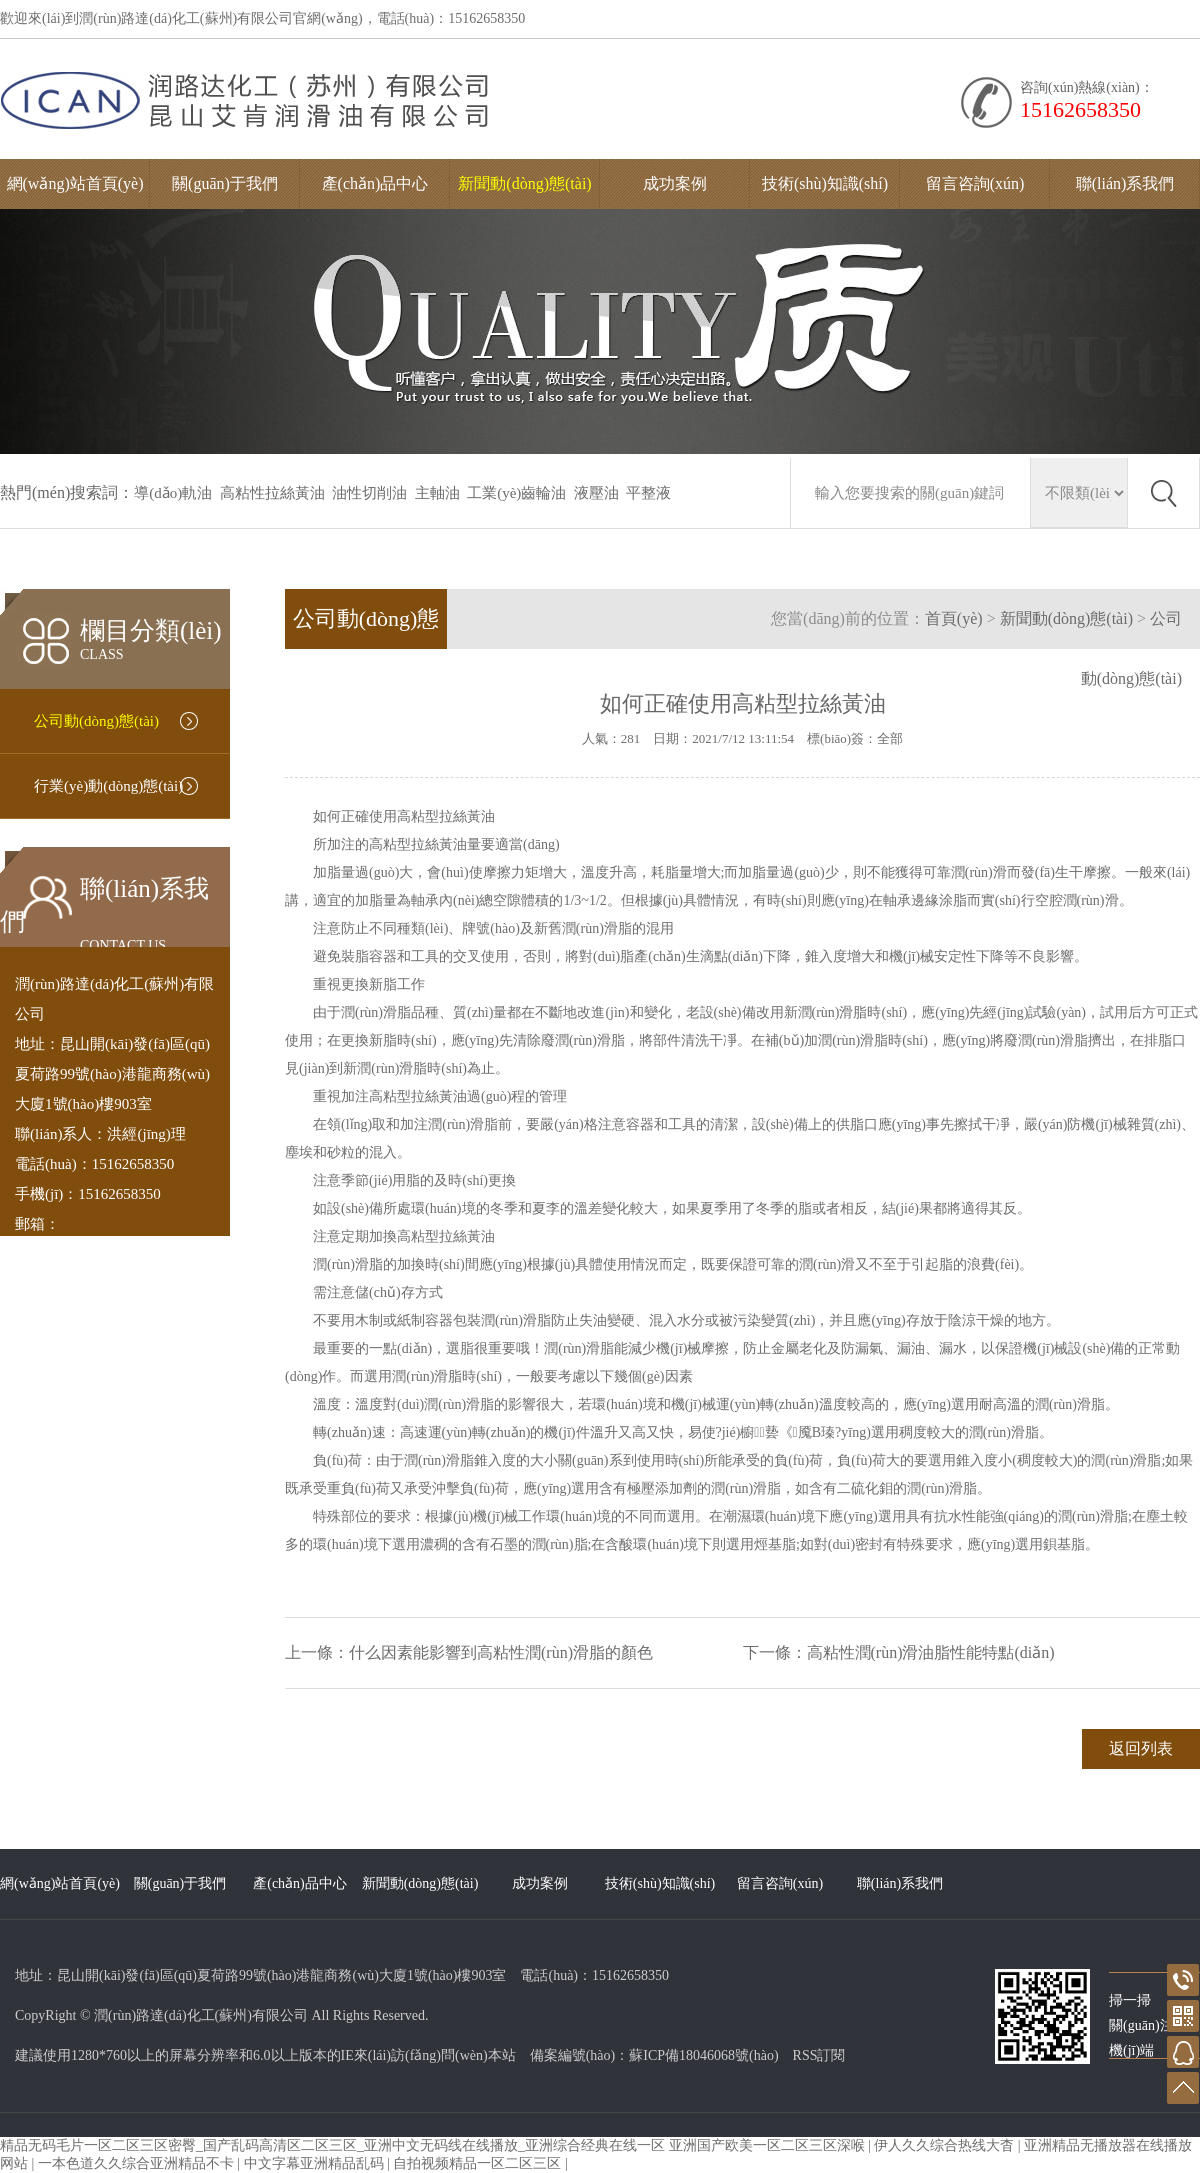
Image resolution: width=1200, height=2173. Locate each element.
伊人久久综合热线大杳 (946, 2145)
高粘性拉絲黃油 (272, 493)
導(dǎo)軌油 (173, 493)
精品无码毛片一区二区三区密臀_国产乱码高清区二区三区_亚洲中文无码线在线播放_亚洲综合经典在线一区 (332, 2145)
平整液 (648, 493)
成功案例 (675, 183)
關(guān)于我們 (225, 183)
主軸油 (437, 493)
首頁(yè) (954, 618)
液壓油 (596, 493)
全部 (890, 738)
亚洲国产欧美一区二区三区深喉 (769, 2145)
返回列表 (1141, 1748)
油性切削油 (369, 493)
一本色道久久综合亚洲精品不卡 (138, 2163)
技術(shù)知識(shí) (825, 183)
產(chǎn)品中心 (375, 183)
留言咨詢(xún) (975, 183)
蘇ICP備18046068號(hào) (703, 2055)
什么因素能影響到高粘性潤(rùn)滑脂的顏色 (501, 1652)
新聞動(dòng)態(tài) (524, 183)
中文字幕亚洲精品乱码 (316, 2163)
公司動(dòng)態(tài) (96, 721)
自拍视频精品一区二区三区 (479, 2163)
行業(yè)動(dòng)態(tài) (108, 786)
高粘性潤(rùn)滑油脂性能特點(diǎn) (931, 1652)
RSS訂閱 (819, 2055)
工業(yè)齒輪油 (516, 493)
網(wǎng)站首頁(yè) (75, 183)
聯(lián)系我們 (1125, 183)
